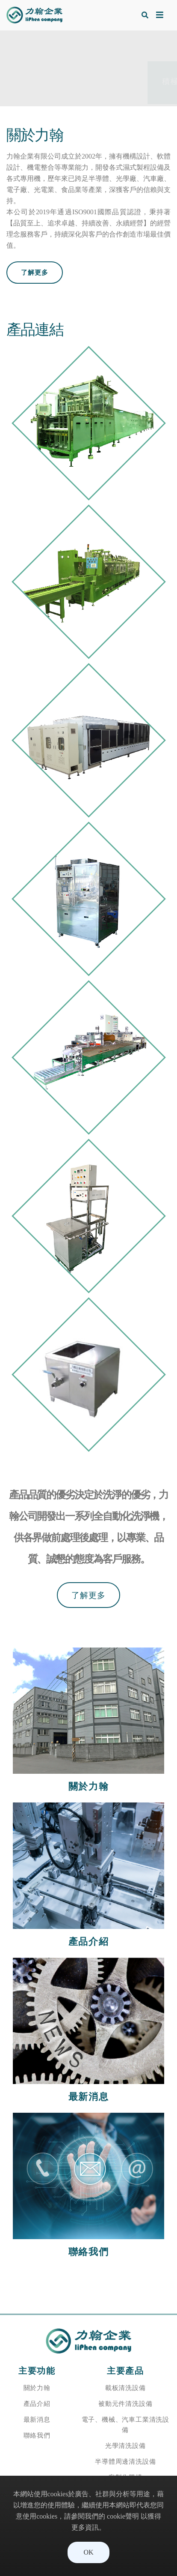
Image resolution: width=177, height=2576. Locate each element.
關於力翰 (37, 2387)
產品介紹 (37, 2403)
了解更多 (34, 272)
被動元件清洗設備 (125, 2403)
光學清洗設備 (125, 2445)
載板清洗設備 (125, 2387)
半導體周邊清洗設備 (125, 2461)
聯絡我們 (37, 2435)
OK (88, 2552)
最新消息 (37, 2419)
